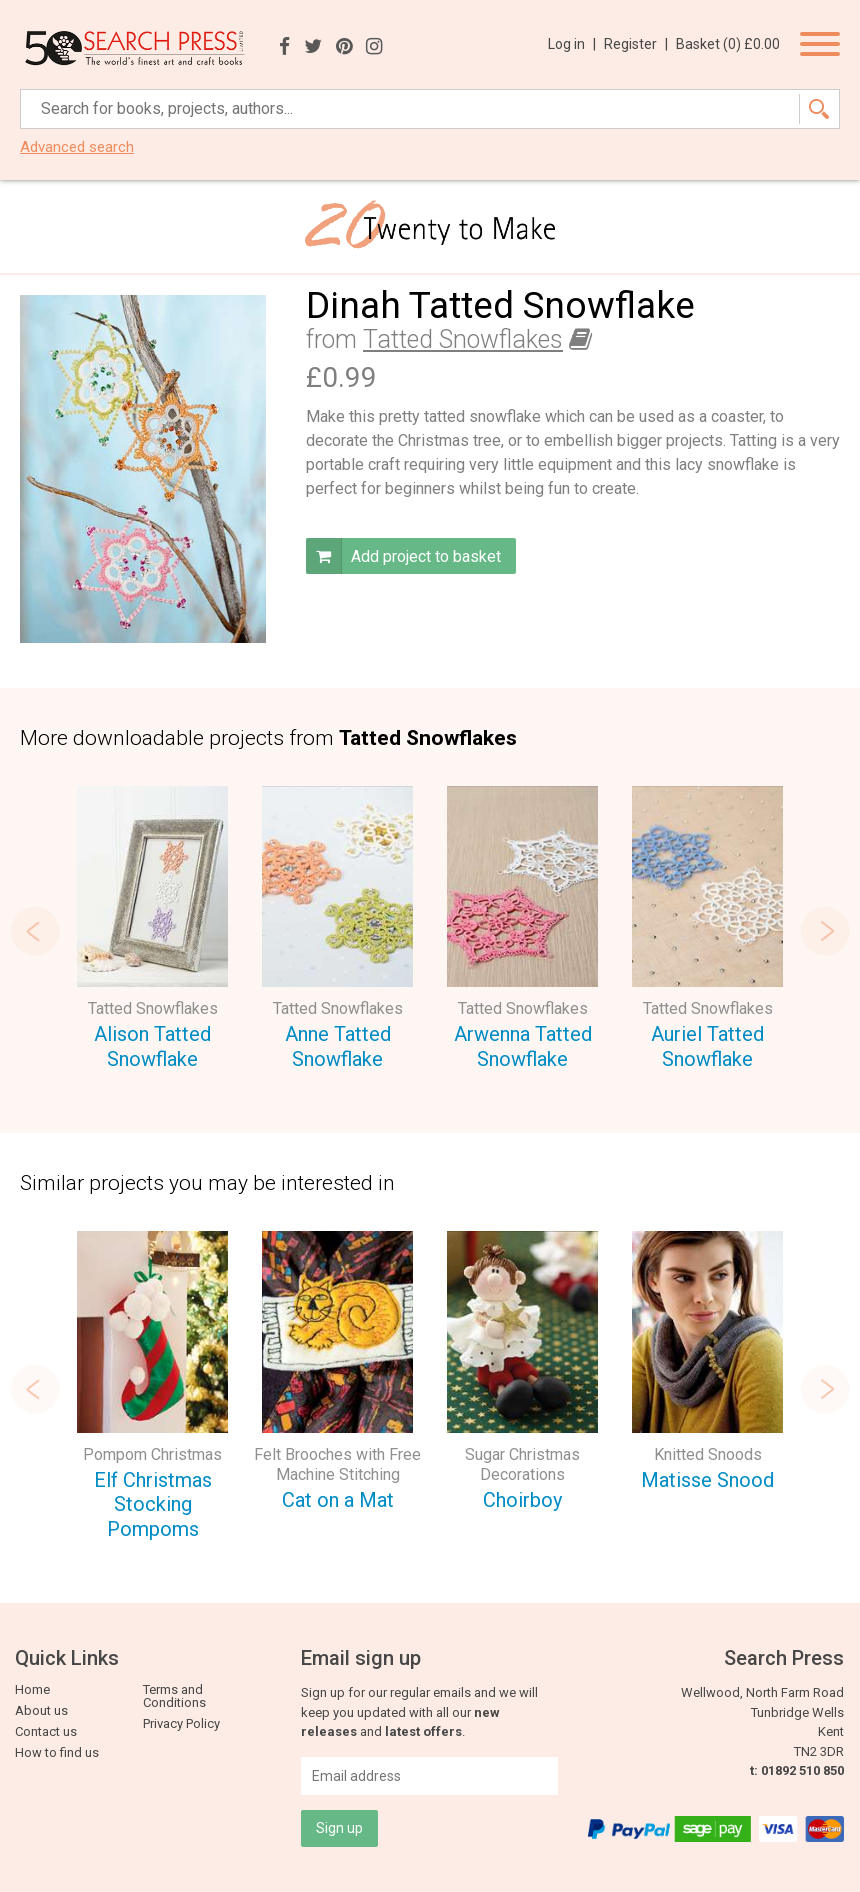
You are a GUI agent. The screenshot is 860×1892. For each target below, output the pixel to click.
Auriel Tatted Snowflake (707, 1046)
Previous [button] (35, 931)
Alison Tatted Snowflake (152, 1046)
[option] (152, 931)
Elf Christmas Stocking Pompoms (153, 1504)
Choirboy (522, 1500)
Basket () (728, 44)
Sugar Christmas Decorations (522, 1464)
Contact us (46, 1731)
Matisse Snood (707, 1480)
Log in (572, 44)
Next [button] (825, 931)
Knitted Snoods (708, 1454)
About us (41, 1710)
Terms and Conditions (174, 1696)
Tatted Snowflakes (463, 339)
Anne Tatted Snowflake (338, 1046)
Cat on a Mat (338, 1500)
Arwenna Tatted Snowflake (523, 1046)
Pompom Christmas (152, 1454)
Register (636, 44)
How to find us (57, 1752)
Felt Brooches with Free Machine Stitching (337, 1464)
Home (32, 1689)
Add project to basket (403, 556)
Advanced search (77, 147)
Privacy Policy (181, 1723)
